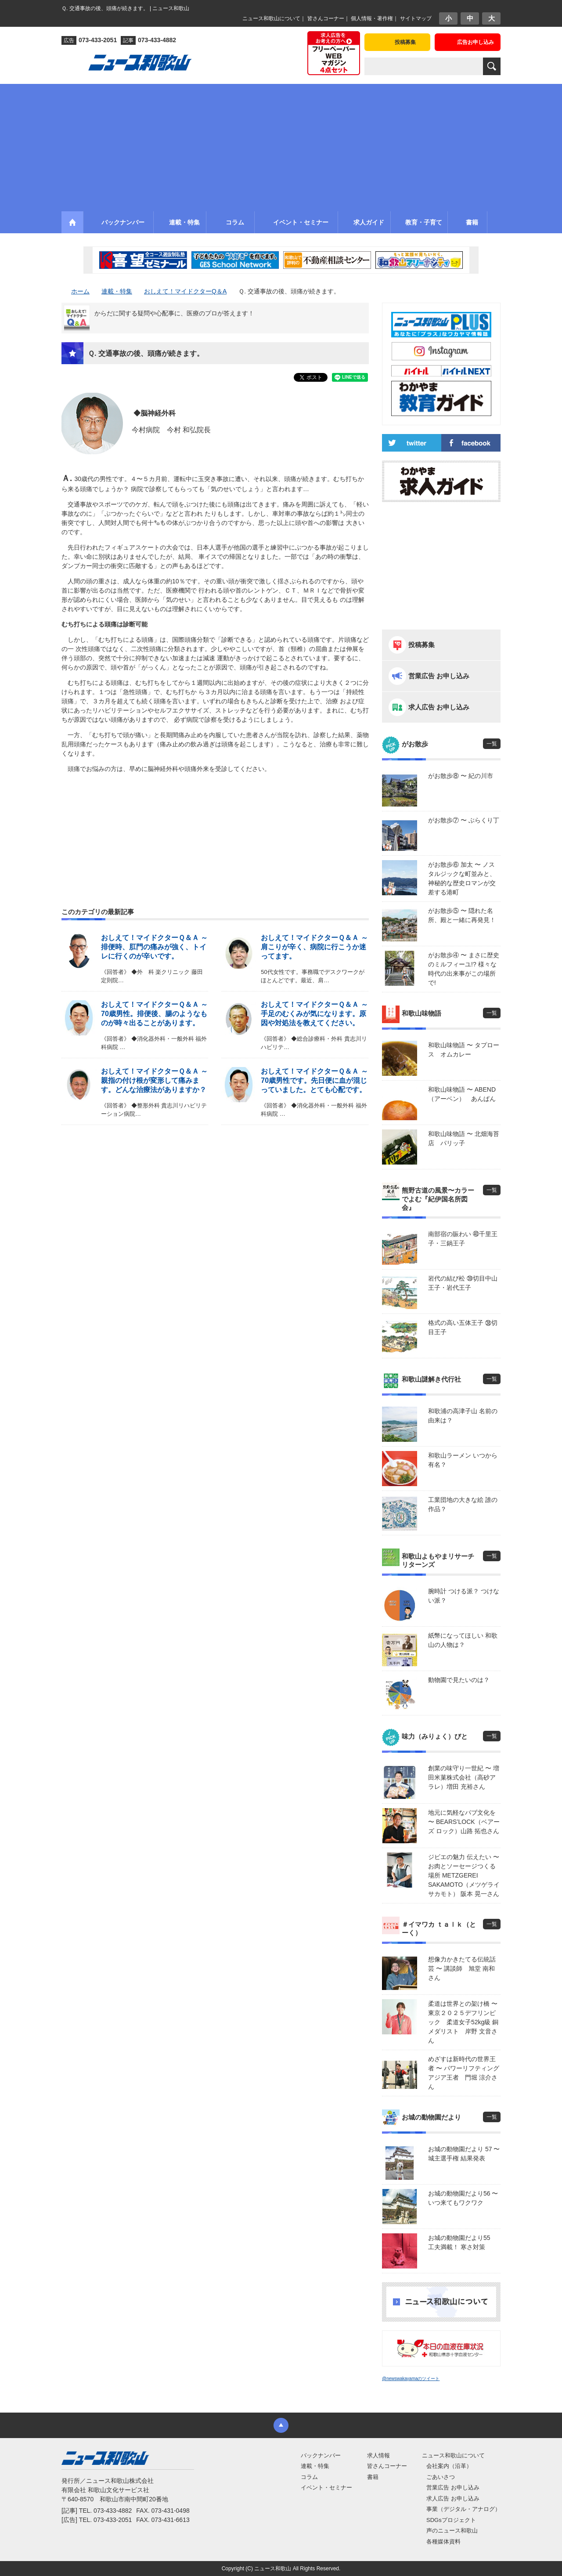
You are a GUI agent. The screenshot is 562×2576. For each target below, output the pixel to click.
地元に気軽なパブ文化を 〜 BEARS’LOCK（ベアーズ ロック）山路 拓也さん (464, 1821)
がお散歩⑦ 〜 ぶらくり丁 (463, 820)
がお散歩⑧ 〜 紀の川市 (460, 775)
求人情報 (378, 2455)
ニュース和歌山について (271, 18)
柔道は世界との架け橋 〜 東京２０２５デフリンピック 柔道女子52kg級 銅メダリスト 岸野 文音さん (464, 2022)
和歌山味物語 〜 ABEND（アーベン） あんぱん (462, 1094)
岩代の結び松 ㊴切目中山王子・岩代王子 (462, 1283)
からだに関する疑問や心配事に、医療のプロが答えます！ (174, 313)
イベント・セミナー (326, 2487)
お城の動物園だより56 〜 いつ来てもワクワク (463, 2198)
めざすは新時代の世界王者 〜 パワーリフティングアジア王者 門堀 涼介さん (463, 2072)
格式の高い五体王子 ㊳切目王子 (462, 1327)
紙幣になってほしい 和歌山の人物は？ (462, 1640)
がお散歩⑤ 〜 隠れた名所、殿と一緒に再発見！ (462, 915)
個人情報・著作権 (372, 18)
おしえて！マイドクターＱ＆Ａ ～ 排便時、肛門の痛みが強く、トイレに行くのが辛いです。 (154, 947)
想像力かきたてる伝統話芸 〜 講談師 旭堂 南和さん (462, 1968)
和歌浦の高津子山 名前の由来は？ (462, 1415)
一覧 (491, 744)
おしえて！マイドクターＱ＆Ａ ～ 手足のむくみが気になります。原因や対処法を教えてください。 (314, 1014)
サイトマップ (416, 18)
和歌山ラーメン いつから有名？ (462, 1460)
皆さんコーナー (325, 18)
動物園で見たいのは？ (459, 1679)
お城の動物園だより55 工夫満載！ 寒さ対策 (462, 2242)
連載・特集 (315, 2466)
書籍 (372, 2477)
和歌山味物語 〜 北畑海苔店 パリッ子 (463, 1138)
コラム (309, 2477)
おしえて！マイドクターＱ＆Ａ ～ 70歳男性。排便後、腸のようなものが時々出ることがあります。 (154, 1014)
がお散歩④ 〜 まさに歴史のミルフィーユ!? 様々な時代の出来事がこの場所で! (463, 969)
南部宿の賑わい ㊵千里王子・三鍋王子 (462, 1238)
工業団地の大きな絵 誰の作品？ (462, 1504)
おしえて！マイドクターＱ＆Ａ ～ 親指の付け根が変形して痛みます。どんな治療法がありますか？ (154, 1080)
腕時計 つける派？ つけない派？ (463, 1596)
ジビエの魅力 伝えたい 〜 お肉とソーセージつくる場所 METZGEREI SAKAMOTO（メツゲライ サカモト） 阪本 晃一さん (464, 1875)
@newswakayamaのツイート (411, 2378)
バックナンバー (321, 2455)
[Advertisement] (281, 145)
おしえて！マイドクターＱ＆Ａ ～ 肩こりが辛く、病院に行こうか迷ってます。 (314, 947)
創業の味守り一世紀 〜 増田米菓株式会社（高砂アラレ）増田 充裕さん (463, 1777)
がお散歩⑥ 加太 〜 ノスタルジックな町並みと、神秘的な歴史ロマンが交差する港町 (462, 878)
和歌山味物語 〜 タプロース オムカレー (463, 1050)
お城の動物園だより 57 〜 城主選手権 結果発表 (464, 2153)
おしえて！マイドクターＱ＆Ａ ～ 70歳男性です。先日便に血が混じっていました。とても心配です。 (314, 1080)
